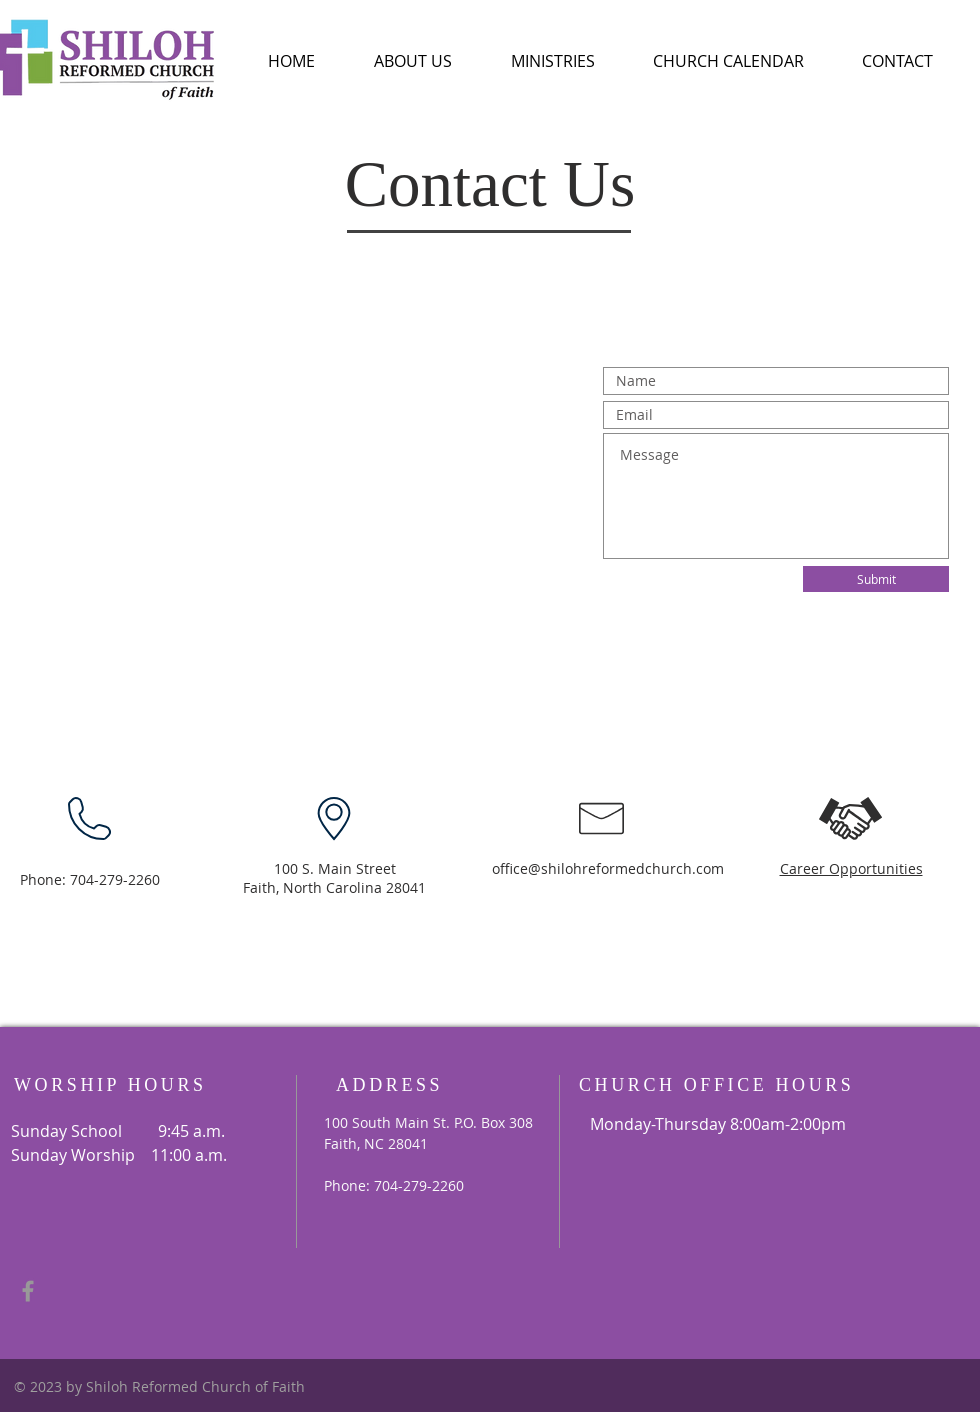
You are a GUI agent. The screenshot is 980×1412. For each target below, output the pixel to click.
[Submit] (876, 579)
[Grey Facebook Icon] (28, 1291)
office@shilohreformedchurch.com (608, 868)
